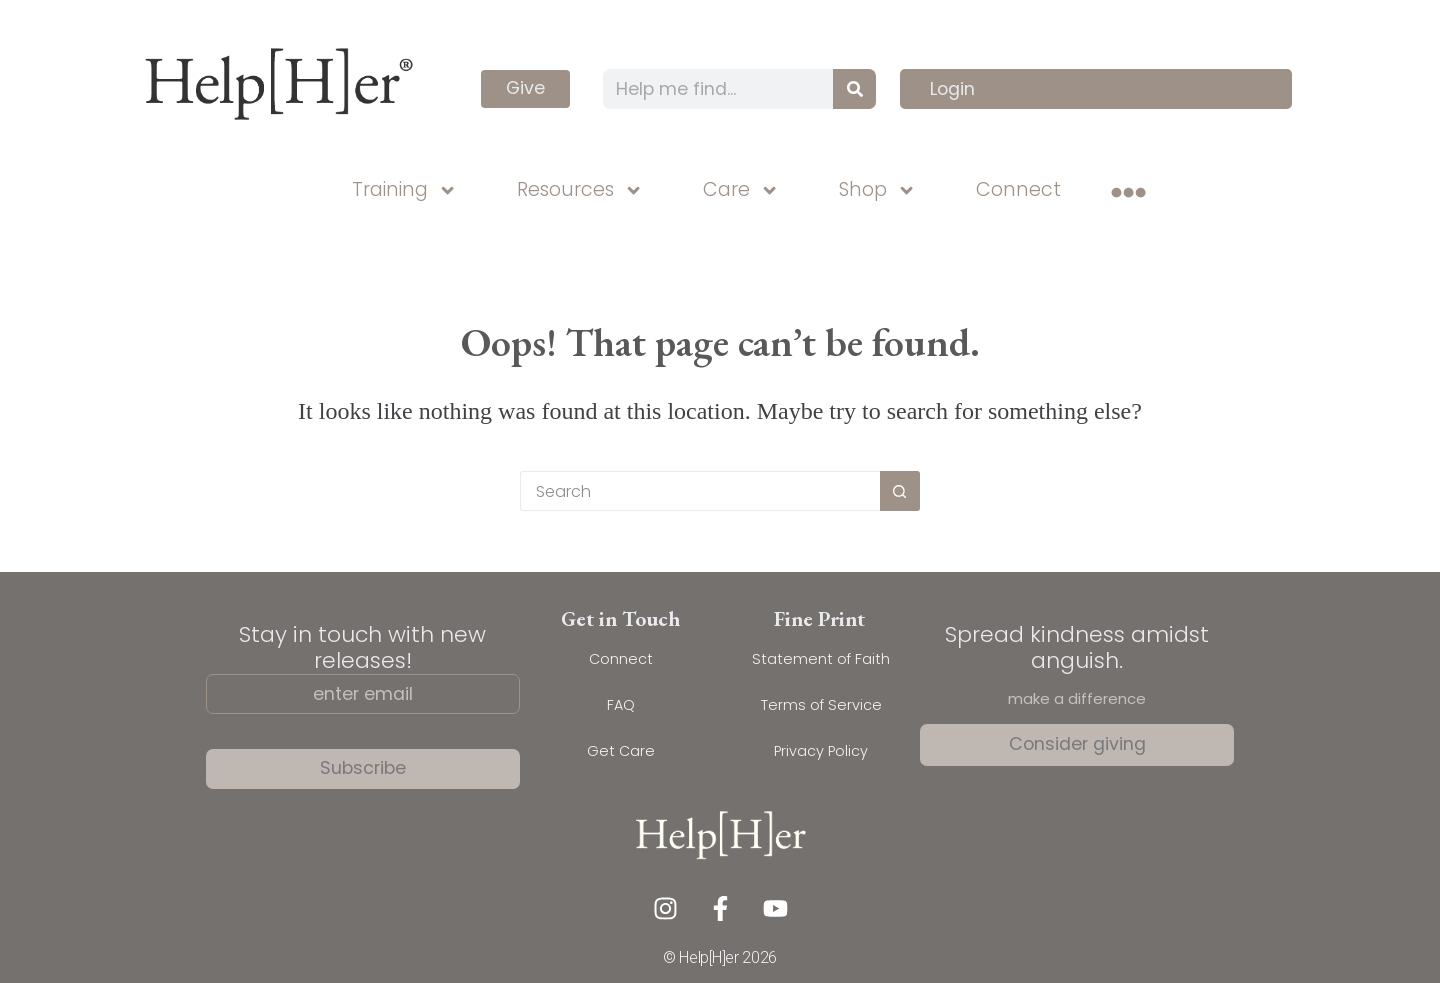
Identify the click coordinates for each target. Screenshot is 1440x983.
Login (952, 89)
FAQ (621, 705)
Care (741, 190)
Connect (1018, 189)
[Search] (854, 89)
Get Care (621, 751)
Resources (580, 190)
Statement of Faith (821, 659)
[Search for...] (700, 491)
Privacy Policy (821, 751)
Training (404, 190)
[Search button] (900, 491)
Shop (877, 190)
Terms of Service (821, 705)
